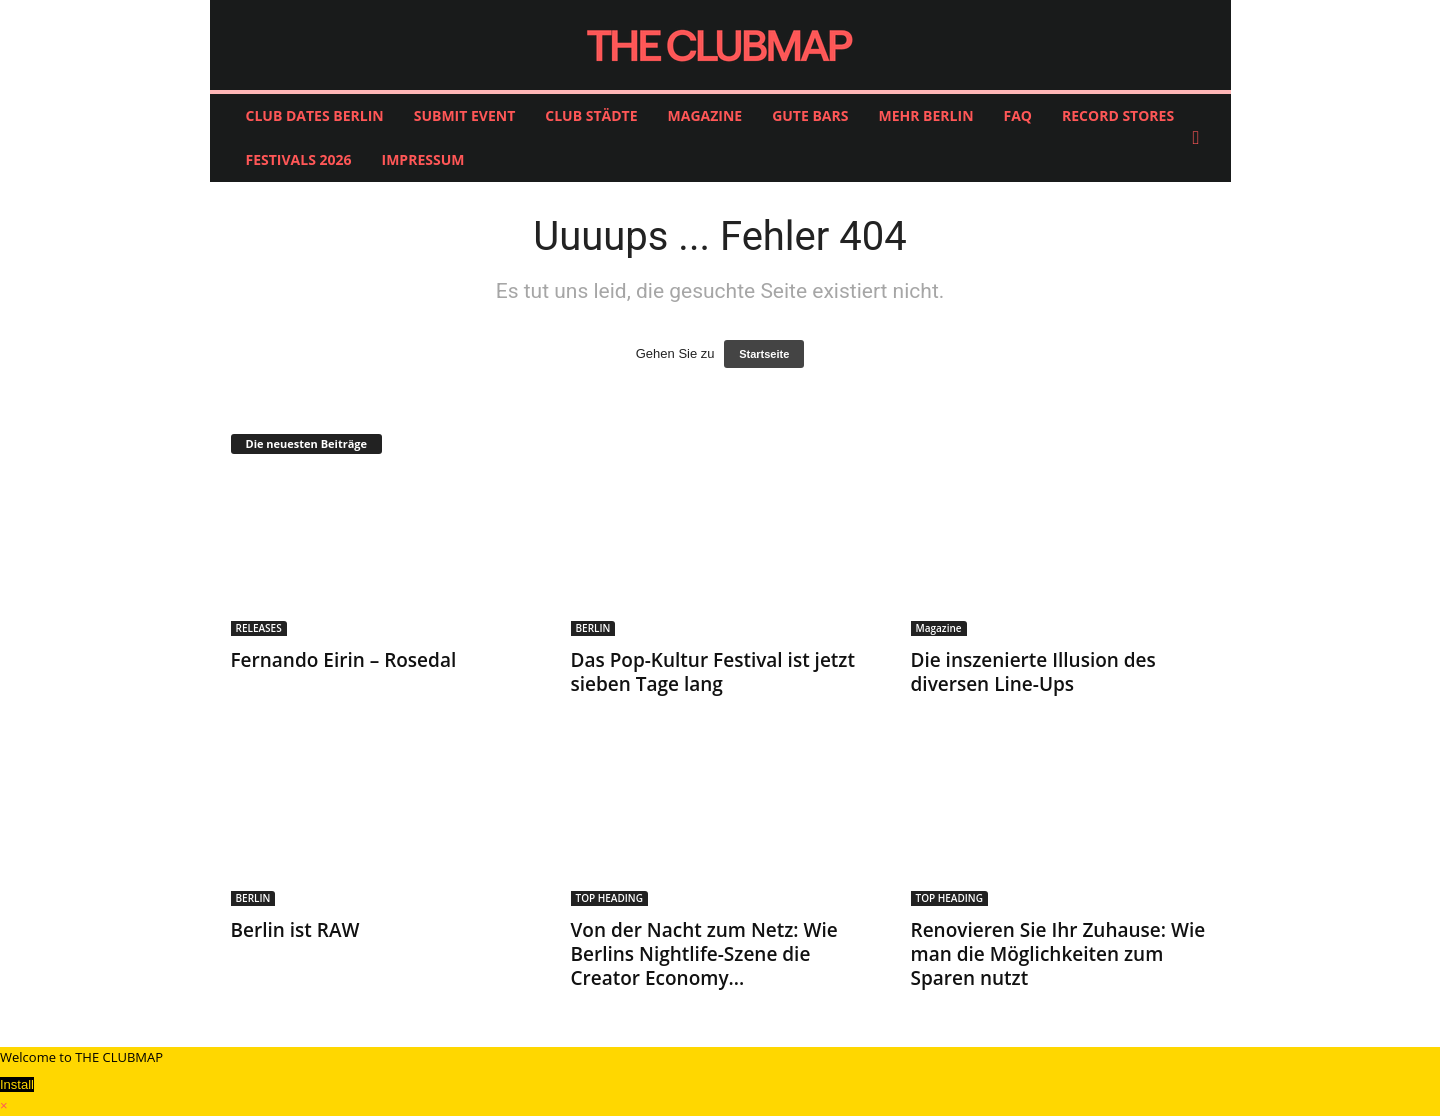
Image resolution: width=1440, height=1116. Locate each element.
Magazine (939, 628)
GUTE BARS (810, 115)
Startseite (764, 354)
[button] (1201, 138)
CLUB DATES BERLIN (315, 115)
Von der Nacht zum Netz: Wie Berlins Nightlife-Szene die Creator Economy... (704, 954)
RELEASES (259, 628)
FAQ (1018, 115)
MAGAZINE (705, 115)
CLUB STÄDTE (591, 115)
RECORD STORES (1118, 115)
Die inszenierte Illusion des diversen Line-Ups (1033, 672)
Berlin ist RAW (295, 930)
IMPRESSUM (423, 159)
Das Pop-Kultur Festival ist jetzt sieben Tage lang (713, 672)
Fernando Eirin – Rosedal (344, 660)
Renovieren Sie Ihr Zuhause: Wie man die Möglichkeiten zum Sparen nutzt (1058, 954)
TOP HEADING (609, 898)
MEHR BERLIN (925, 115)
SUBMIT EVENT (465, 115)
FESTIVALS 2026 (299, 159)
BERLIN (593, 628)
